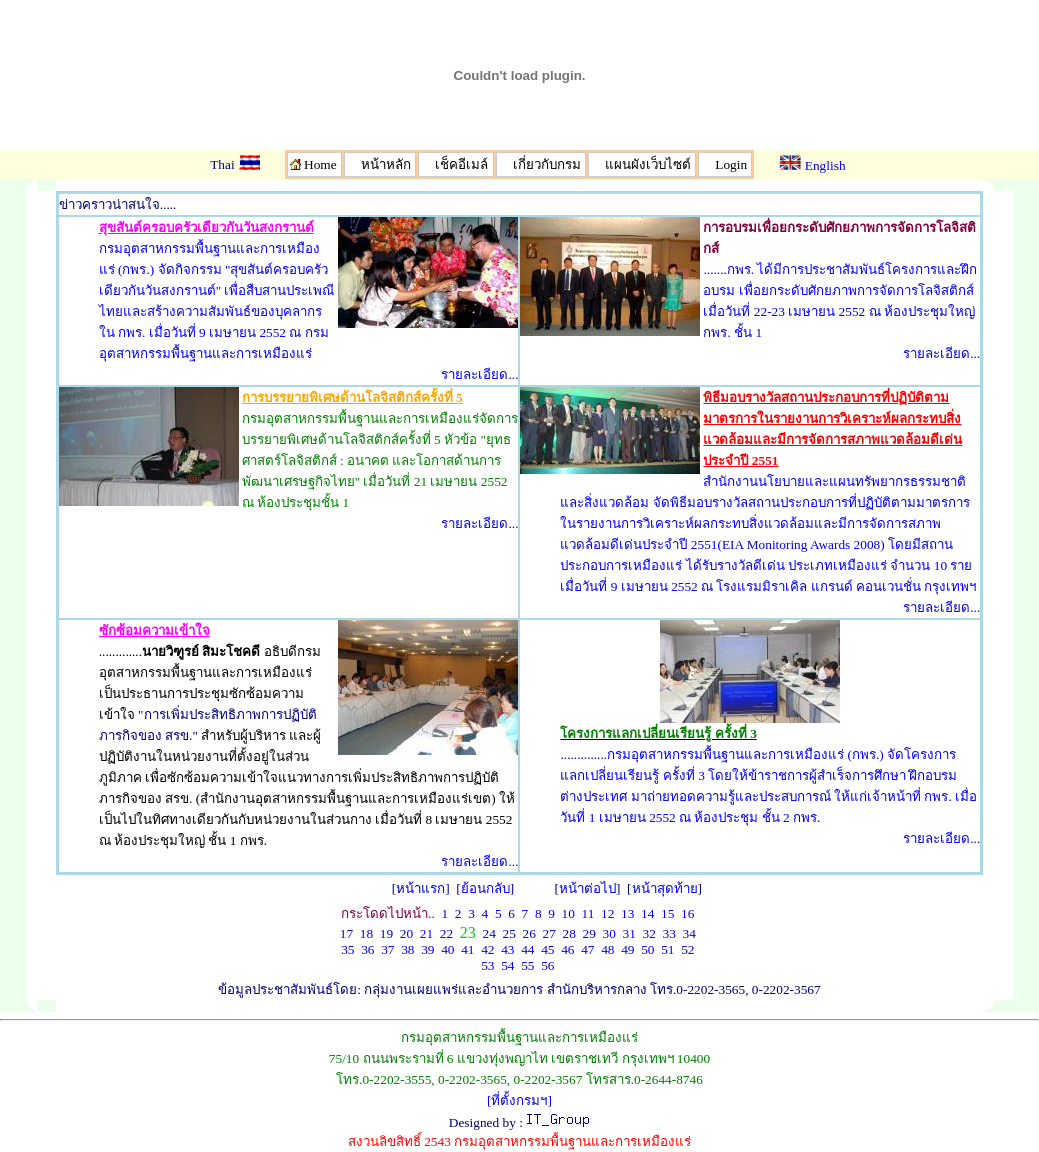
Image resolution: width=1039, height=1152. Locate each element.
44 (527, 949)
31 (628, 933)
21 (426, 933)
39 (427, 949)
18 (366, 933)
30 (608, 933)
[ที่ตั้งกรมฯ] (519, 1100)
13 (627, 913)
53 (487, 965)
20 (406, 933)
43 (507, 949)
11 (588, 913)
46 (567, 949)
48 (607, 949)
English (812, 165)
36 (367, 949)
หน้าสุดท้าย (665, 888)
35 (347, 949)
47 (587, 949)
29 (588, 933)
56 (547, 965)
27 (548, 933)
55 (527, 965)
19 (386, 933)
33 (668, 933)
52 (687, 949)
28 (568, 933)
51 (667, 949)
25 (508, 933)
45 (547, 949)
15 (667, 913)
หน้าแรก (420, 888)
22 (446, 933)
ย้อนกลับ (485, 888)
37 (387, 949)
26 (528, 933)
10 (568, 913)
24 (488, 933)
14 (647, 913)
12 (607, 913)
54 (507, 965)
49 (627, 949)
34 (688, 933)
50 (647, 949)
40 (447, 949)
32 (648, 933)
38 (407, 949)
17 (346, 933)
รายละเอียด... (479, 374)
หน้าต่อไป (587, 888)
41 (467, 949)
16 (687, 913)
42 (487, 949)
